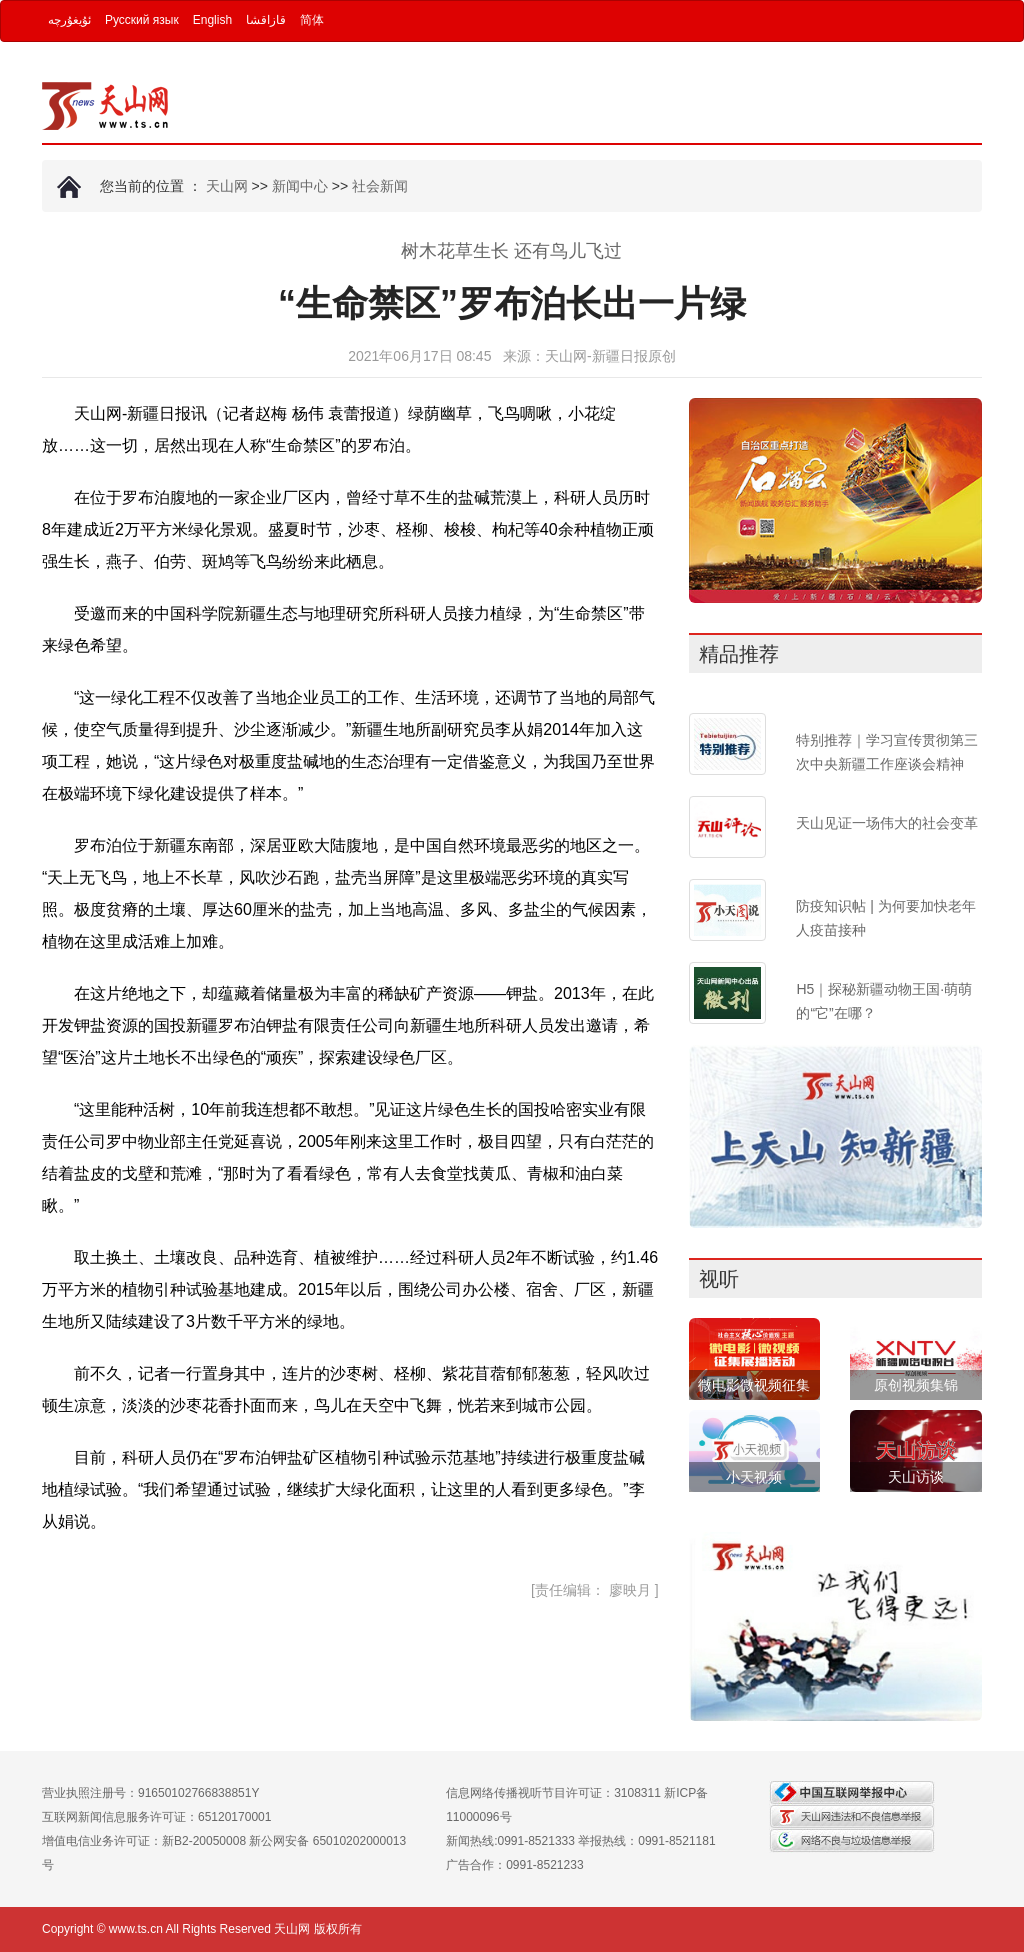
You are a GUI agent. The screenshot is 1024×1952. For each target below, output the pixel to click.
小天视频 (754, 1477)
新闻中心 (300, 186)
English (212, 20)
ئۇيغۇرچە (69, 20)
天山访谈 (916, 1477)
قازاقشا (266, 20)
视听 (719, 1279)
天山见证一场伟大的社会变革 (887, 823)
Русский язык (142, 20)
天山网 (227, 186)
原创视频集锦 (916, 1385)
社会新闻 (380, 186)
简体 (312, 20)
